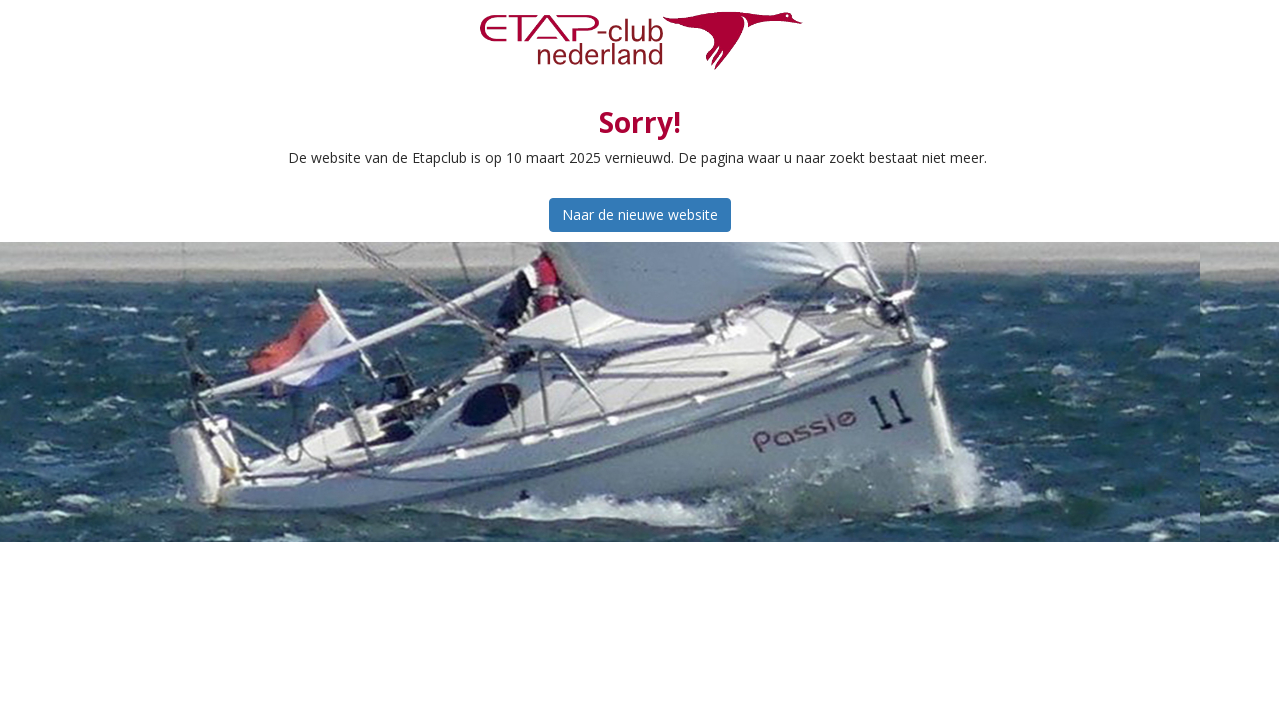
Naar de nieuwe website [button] (640, 214)
